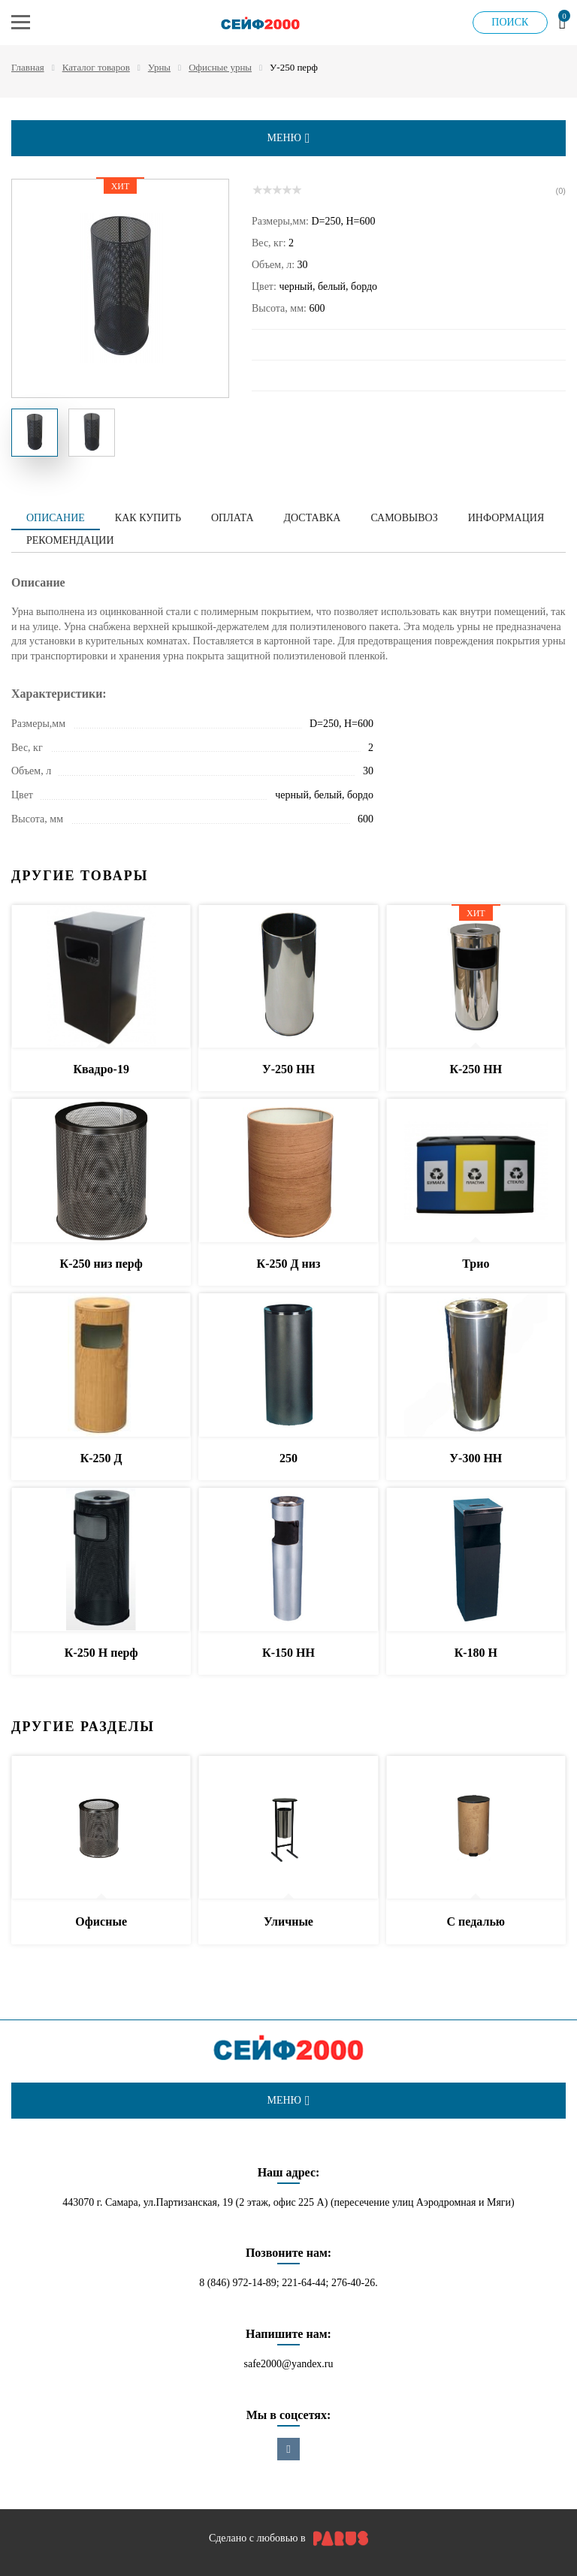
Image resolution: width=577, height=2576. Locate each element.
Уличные (288, 1921)
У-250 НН (288, 1069)
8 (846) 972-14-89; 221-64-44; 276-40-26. (288, 2282)
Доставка (312, 517)
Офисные (101, 1921)
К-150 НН (288, 1652)
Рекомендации (70, 540)
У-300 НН (475, 1458)
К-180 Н (476, 1652)
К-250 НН (475, 1069)
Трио (475, 1263)
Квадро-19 (101, 1069)
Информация (506, 517)
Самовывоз (403, 517)
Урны (159, 67)
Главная (27, 67)
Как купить (148, 517)
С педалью (476, 1921)
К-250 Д (101, 1458)
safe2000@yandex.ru (288, 2363)
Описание (55, 517)
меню (288, 138)
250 (288, 1458)
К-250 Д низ (289, 1263)
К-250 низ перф (101, 1263)
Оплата (232, 517)
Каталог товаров (96, 67)
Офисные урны (220, 67)
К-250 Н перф (101, 1652)
